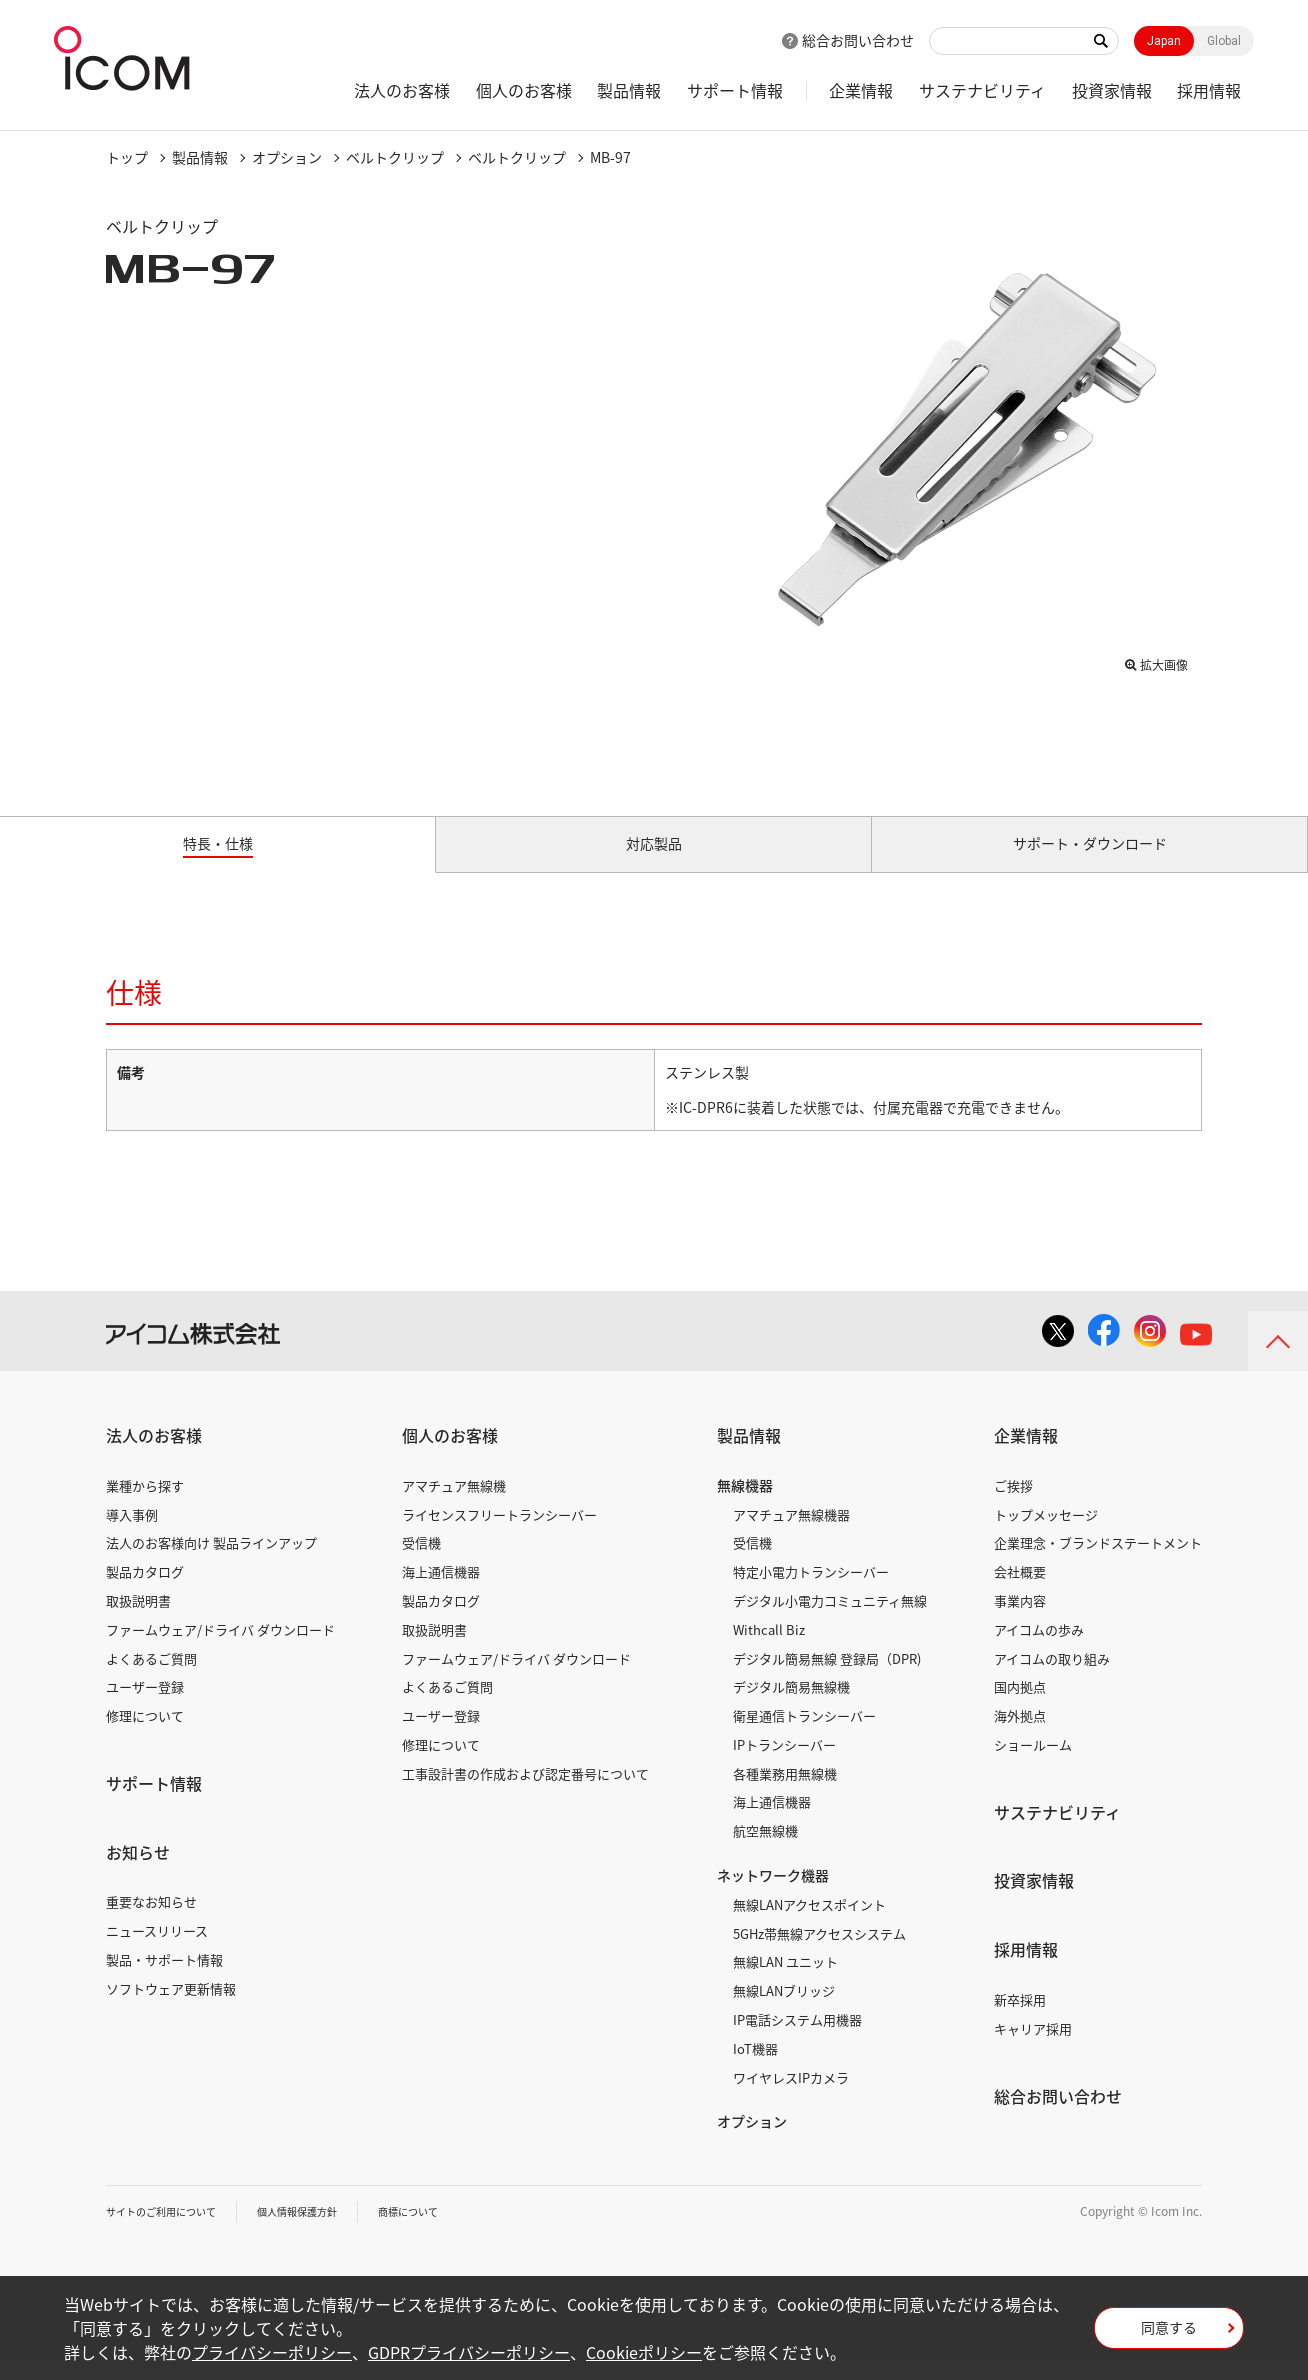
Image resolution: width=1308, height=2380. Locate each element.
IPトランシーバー (784, 1767)
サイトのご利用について (172, 2234)
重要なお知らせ (151, 1924)
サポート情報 (735, 90)
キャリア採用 (1033, 2051)
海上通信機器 (441, 1594)
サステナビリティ (982, 90)
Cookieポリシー (644, 2352)
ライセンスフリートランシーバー (499, 1536)
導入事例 (132, 1536)
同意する (1169, 2334)
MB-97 (610, 157)
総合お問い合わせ (858, 40)
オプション (287, 157)
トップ (127, 157)
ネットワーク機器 (773, 1898)
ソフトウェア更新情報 (171, 2011)
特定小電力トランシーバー (811, 1594)
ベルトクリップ (395, 157)
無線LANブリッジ (784, 2013)
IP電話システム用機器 (797, 2042)
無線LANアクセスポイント (809, 1927)
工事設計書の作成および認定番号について (525, 1796)
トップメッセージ (1046, 1536)
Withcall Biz (769, 1652)
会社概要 (1020, 1594)
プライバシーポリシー (272, 2352)
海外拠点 (1020, 1738)
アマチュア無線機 (454, 1508)
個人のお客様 (524, 90)
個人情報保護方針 (327, 2234)
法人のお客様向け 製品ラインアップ (211, 1565)
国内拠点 (1020, 1709)
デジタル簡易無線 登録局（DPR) (827, 1680)
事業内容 (1020, 1623)
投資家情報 (1112, 90)
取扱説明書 (138, 1623)
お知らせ (138, 1875)
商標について (452, 2234)
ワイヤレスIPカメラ (791, 2099)
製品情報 (629, 90)
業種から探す (145, 1508)
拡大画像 (1156, 661)
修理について (145, 1738)
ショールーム (1033, 1767)
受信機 (421, 1565)
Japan (1164, 41)
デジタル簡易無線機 (791, 1709)
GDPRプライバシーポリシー (469, 2352)
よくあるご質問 (151, 1680)
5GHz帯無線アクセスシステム (819, 1955)
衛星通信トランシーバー (804, 1738)
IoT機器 (755, 2071)
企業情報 (861, 90)
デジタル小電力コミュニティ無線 (830, 1623)
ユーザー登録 (145, 1709)
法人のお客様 (402, 90)
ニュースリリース (157, 1953)
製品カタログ (145, 1594)
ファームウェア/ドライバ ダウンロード (220, 1652)
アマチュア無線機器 (791, 1536)
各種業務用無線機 (785, 1796)
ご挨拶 (1013, 1508)
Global (1224, 41)
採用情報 (1209, 90)
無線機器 (745, 1508)
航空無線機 (765, 1853)
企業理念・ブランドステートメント (1098, 1565)
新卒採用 (1020, 2022)
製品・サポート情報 (164, 1982)
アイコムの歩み (1039, 1652)
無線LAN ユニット (785, 1984)
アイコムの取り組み (1052, 1680)
